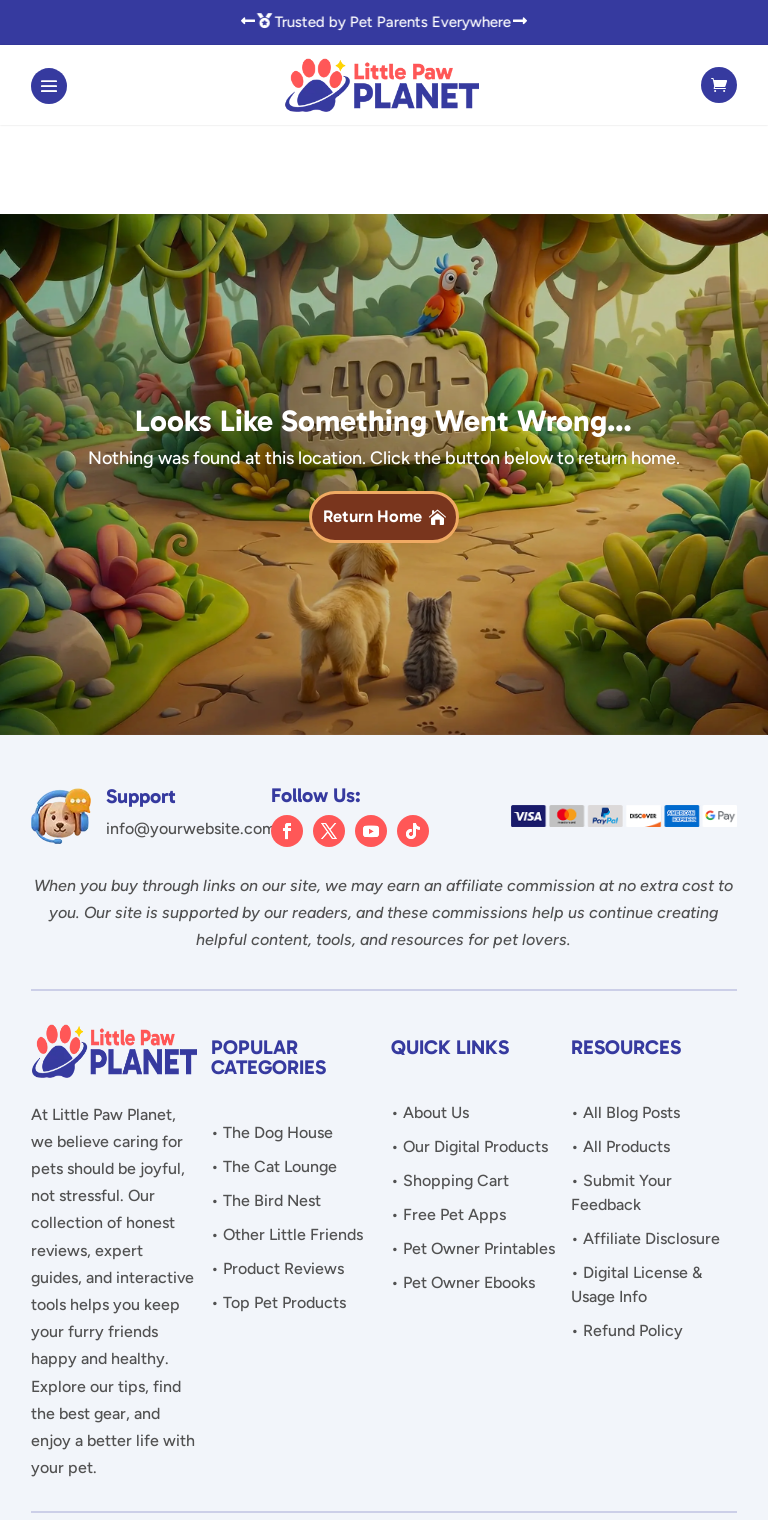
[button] (248, 22)
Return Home (372, 427)
